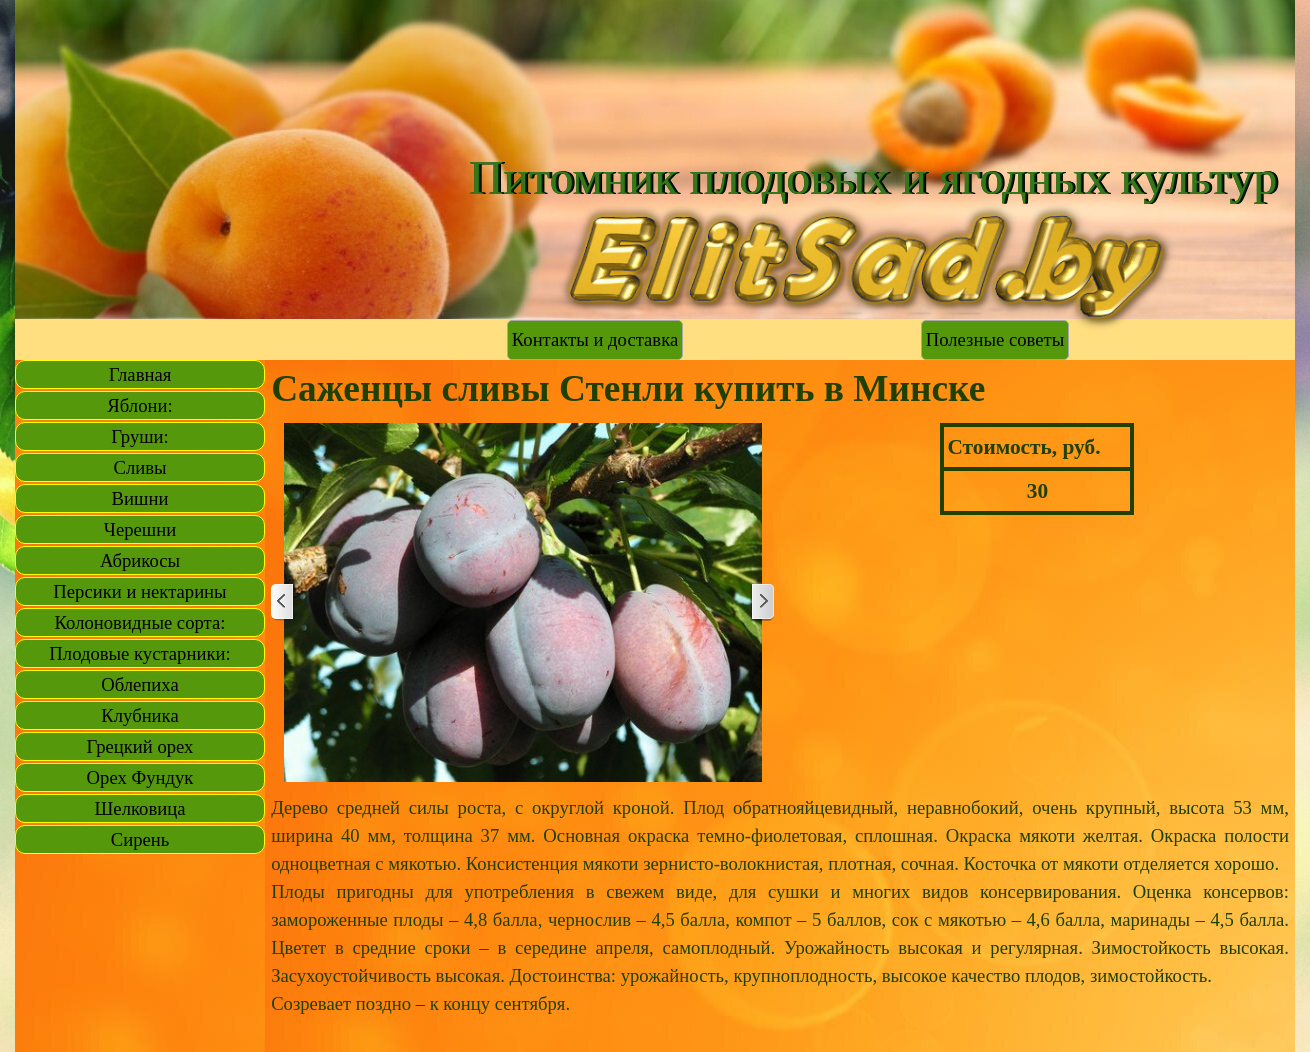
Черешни (140, 529)
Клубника (139, 715)
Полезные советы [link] (995, 339)
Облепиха (139, 684)
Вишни (140, 498)
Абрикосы (140, 560)
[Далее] (762, 602)
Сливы (139, 467)
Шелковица (140, 808)
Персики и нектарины (139, 591)
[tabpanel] (780, 920)
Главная (140, 374)
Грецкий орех (140, 746)
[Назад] (283, 602)
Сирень (140, 839)
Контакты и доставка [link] (595, 339)
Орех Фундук (140, 777)
